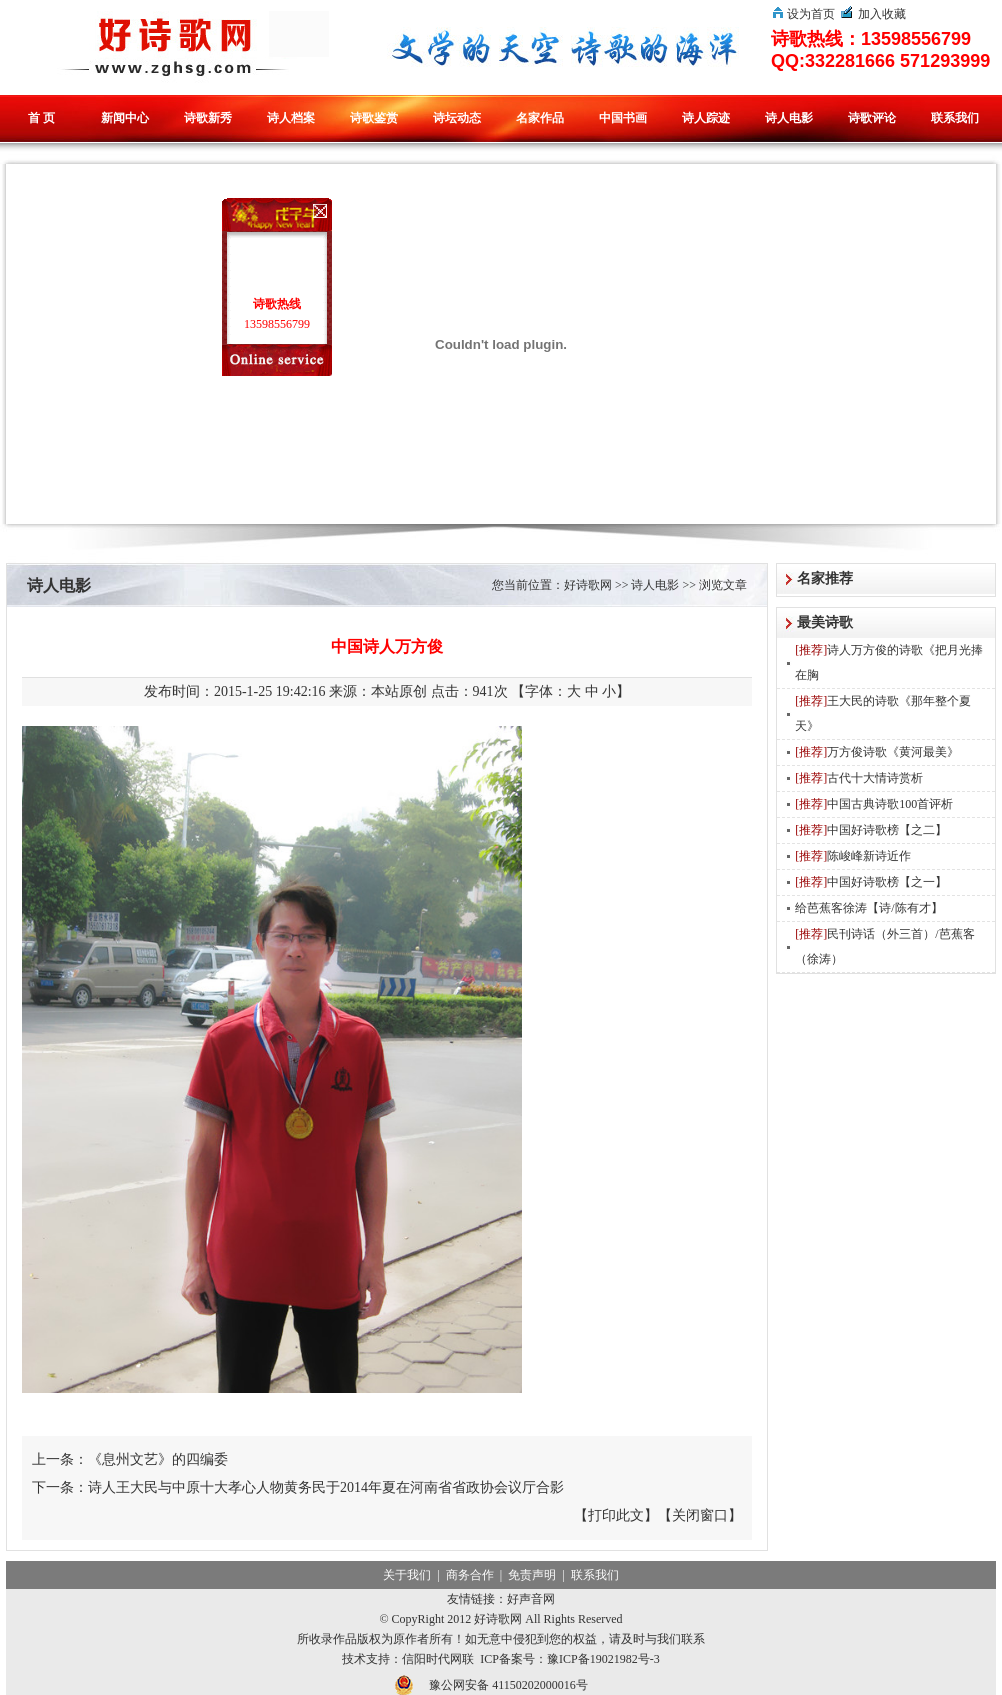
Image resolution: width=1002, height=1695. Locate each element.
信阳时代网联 (438, 1659)
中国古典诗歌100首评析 (874, 804)
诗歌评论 (872, 118)
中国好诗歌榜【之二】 (871, 830)
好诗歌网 (588, 585)
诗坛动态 (457, 118)
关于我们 (407, 1575)
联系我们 (955, 118)
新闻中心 (125, 118)
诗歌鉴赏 (374, 118)
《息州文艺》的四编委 (158, 1459)
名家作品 (540, 118)
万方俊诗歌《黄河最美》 (877, 752)
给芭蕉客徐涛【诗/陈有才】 (868, 908)
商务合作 (470, 1575)
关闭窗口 (700, 1515)
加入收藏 (882, 14)
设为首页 (811, 14)
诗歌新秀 (208, 118)
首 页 (41, 118)
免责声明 (532, 1575)
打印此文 (616, 1515)
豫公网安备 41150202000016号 (508, 1685)
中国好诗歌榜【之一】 (871, 882)
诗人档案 (291, 118)
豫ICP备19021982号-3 (603, 1659)
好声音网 (531, 1599)
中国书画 (623, 118)
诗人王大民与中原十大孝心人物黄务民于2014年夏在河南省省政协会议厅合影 (326, 1487)
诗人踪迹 (706, 118)
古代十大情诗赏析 (859, 778)
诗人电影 (789, 118)
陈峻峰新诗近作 (853, 856)
